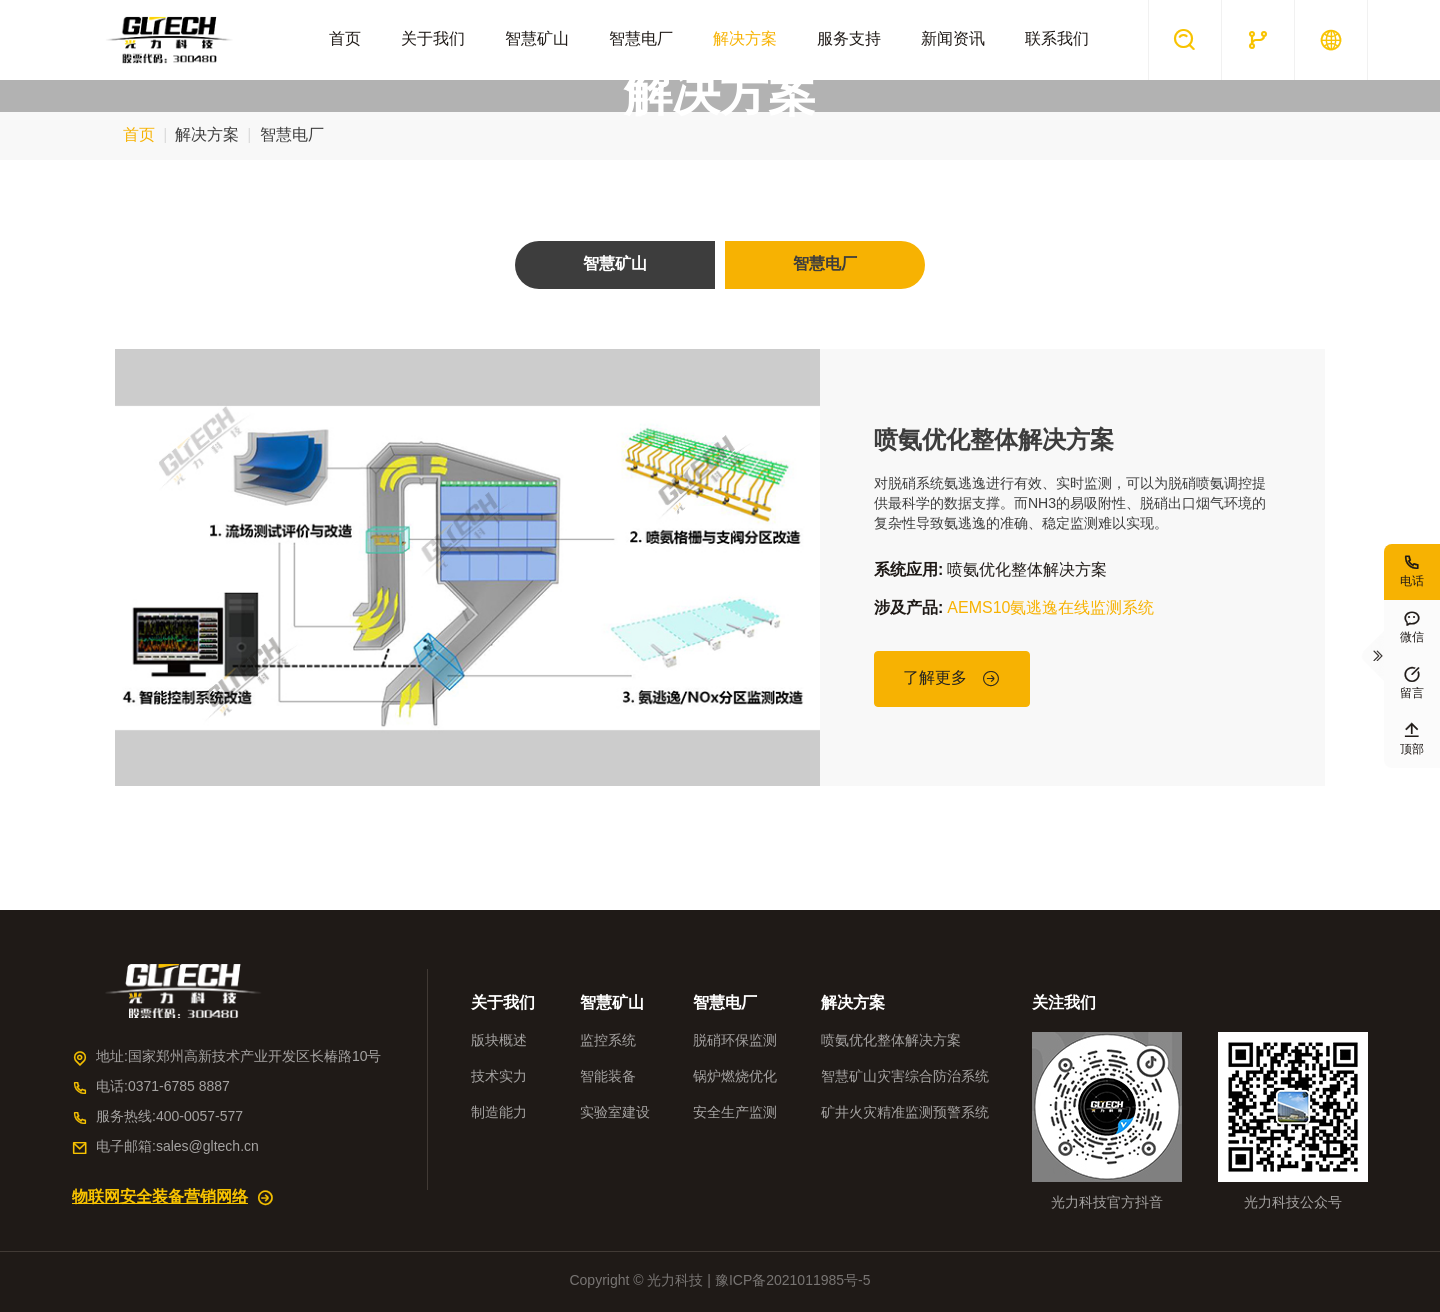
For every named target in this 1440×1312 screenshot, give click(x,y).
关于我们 (433, 39)
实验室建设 (615, 1113)
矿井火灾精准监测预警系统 (905, 1113)
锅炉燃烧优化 (735, 1077)
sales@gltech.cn (207, 1147)
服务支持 (849, 39)
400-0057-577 (199, 1117)
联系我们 (1057, 39)
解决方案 (745, 39)
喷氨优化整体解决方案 (994, 441)
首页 (345, 39)
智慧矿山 (537, 39)
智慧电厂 (641, 39)
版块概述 (499, 1041)
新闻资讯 (953, 39)
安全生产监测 (735, 1113)
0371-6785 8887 (179, 1087)
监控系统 (608, 1041)
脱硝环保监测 (735, 1041)
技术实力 (499, 1077)
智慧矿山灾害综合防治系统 (905, 1077)
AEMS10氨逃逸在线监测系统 (1050, 608)
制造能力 (499, 1113)
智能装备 (608, 1077)
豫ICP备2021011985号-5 (793, 1281)
